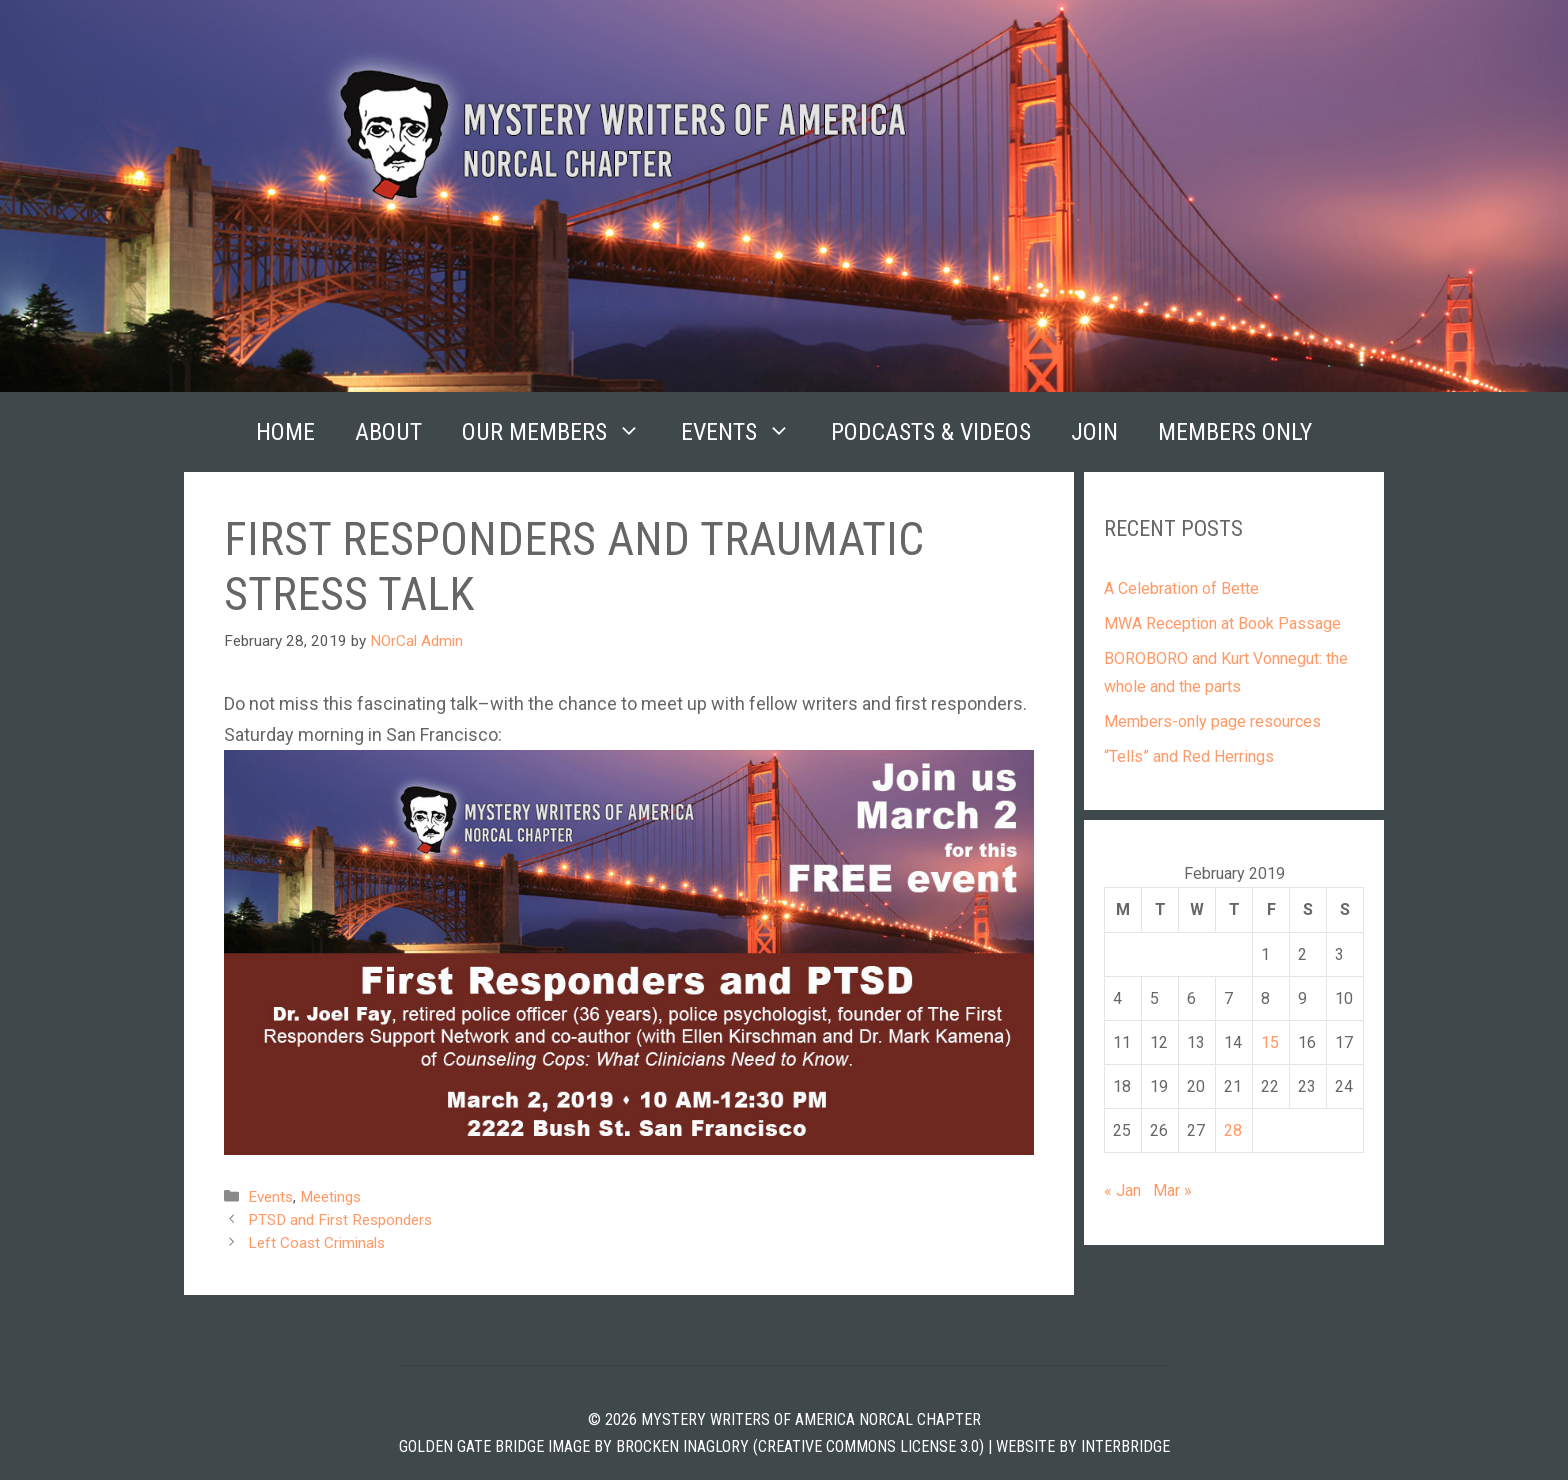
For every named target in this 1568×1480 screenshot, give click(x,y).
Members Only (1235, 432)
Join (1094, 432)
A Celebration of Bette (1181, 588)
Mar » (1172, 1190)
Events (746, 432)
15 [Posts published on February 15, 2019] (1270, 1042)
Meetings (330, 1197)
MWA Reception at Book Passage (1222, 623)
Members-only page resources (1212, 721)
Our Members (561, 432)
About (388, 432)
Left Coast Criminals (316, 1243)
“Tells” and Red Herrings (1189, 756)
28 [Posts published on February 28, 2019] (1233, 1130)
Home (285, 432)
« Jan (1122, 1190)
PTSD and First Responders (340, 1220)
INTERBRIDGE (1125, 1446)
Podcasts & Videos (931, 432)
